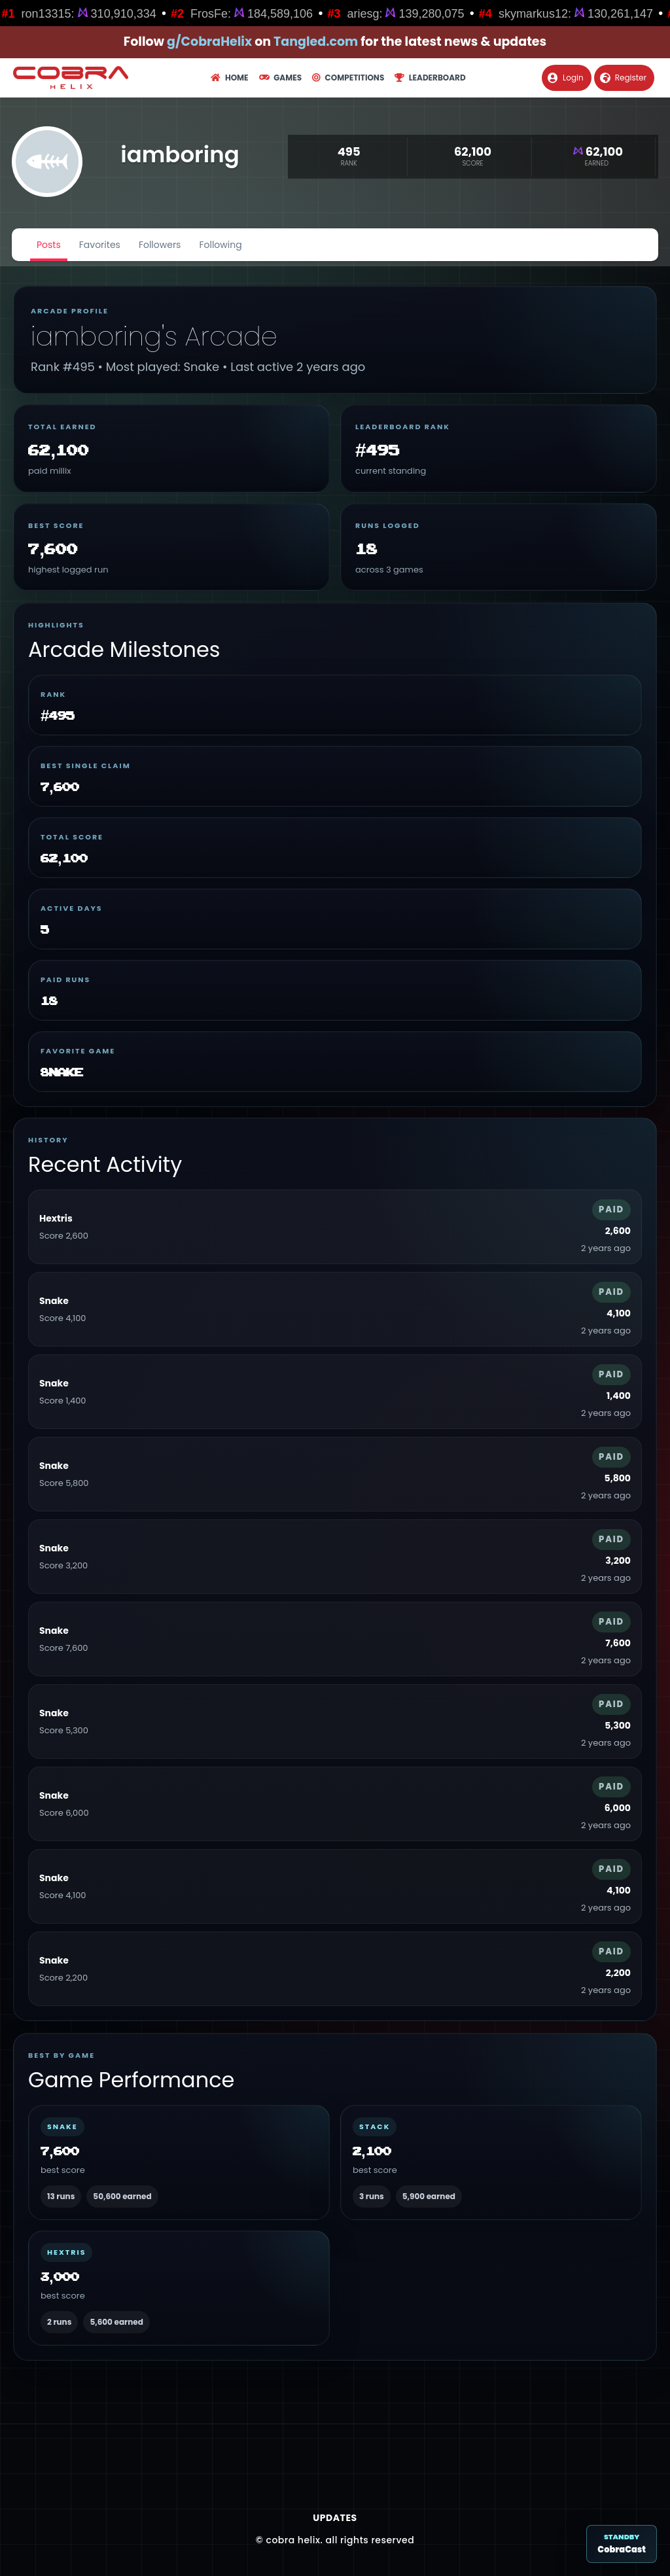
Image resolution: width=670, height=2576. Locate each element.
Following (220, 244)
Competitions (348, 77)
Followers (160, 244)
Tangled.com (315, 41)
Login (566, 77)
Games (280, 77)
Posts (49, 244)
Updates (335, 2517)
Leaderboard (430, 77)
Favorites (99, 244)
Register (623, 77)
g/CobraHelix (209, 41)
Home (229, 77)
